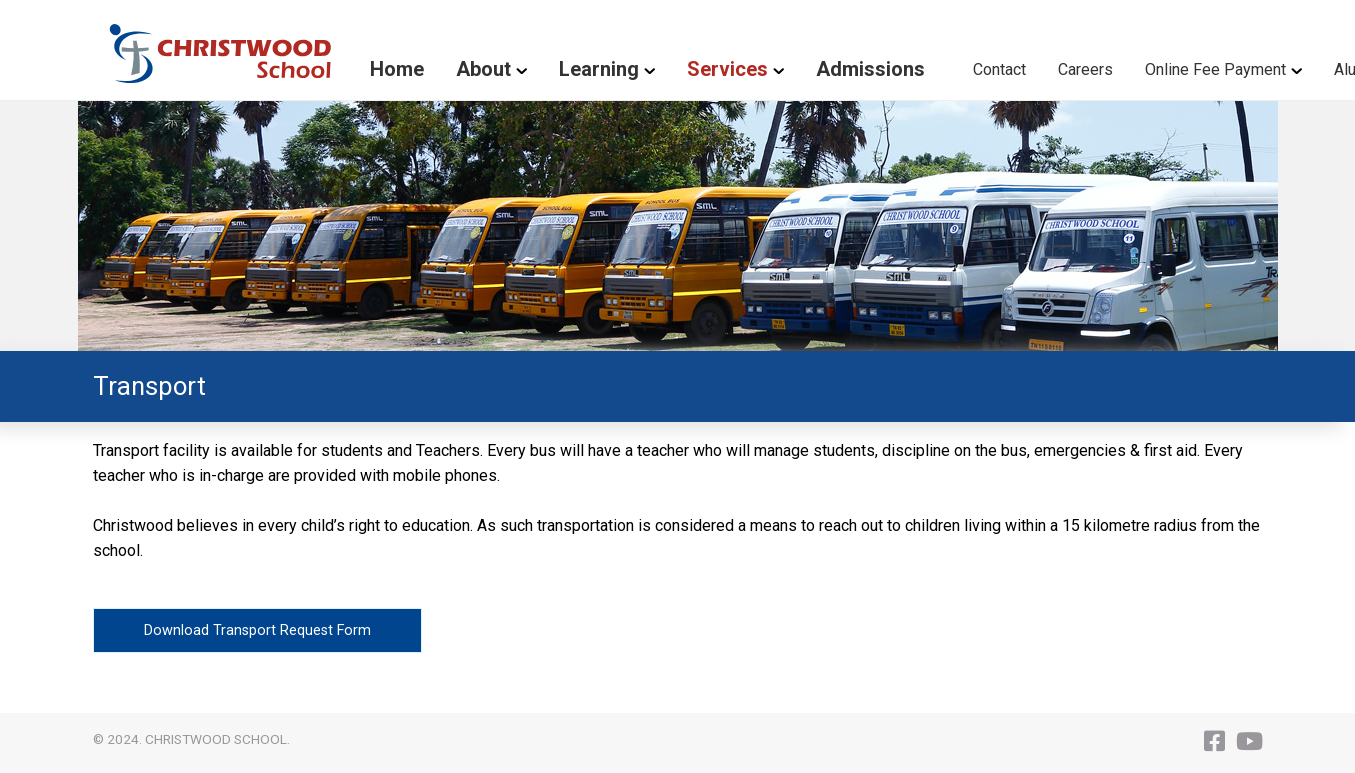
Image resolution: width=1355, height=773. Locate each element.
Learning (599, 69)
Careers (1085, 69)
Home (397, 69)
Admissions (870, 69)
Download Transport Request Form (257, 630)
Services (727, 69)
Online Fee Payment (1215, 69)
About (483, 69)
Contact (999, 69)
